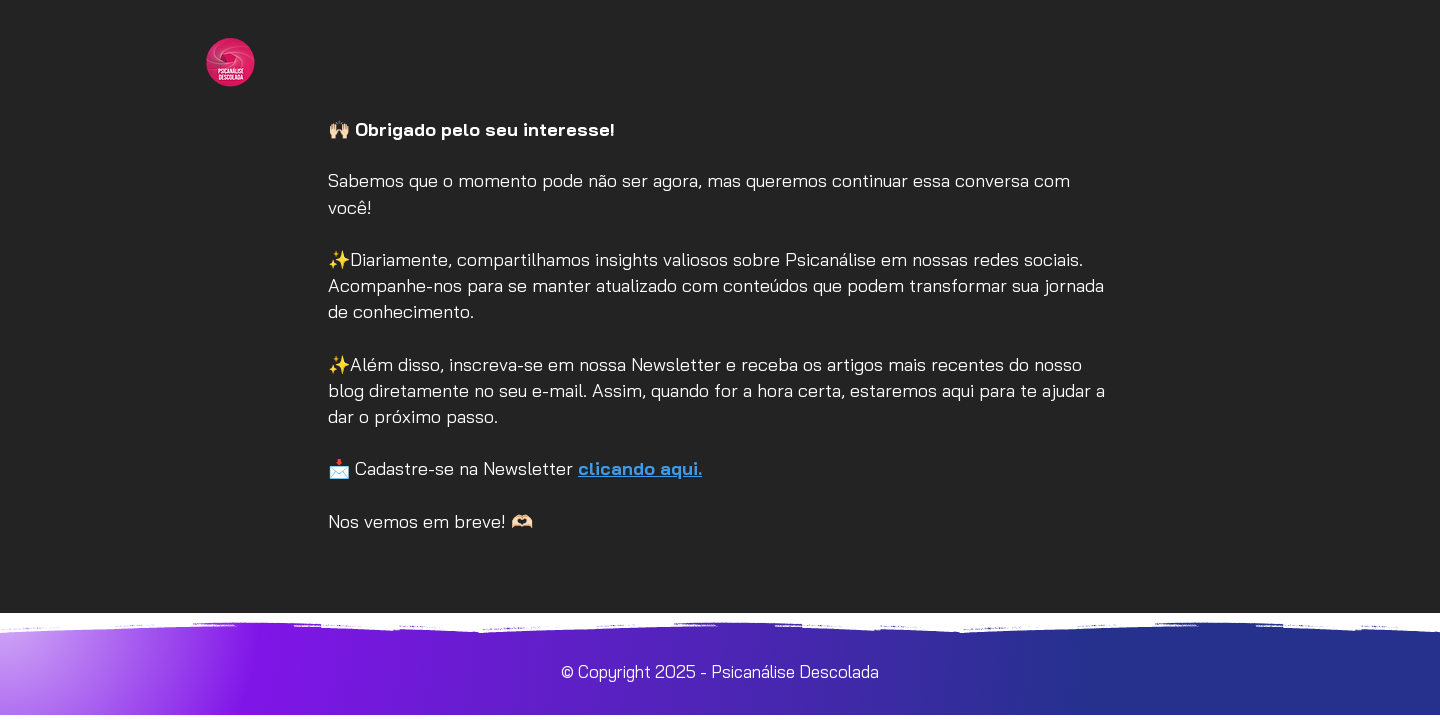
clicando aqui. (640, 468)
